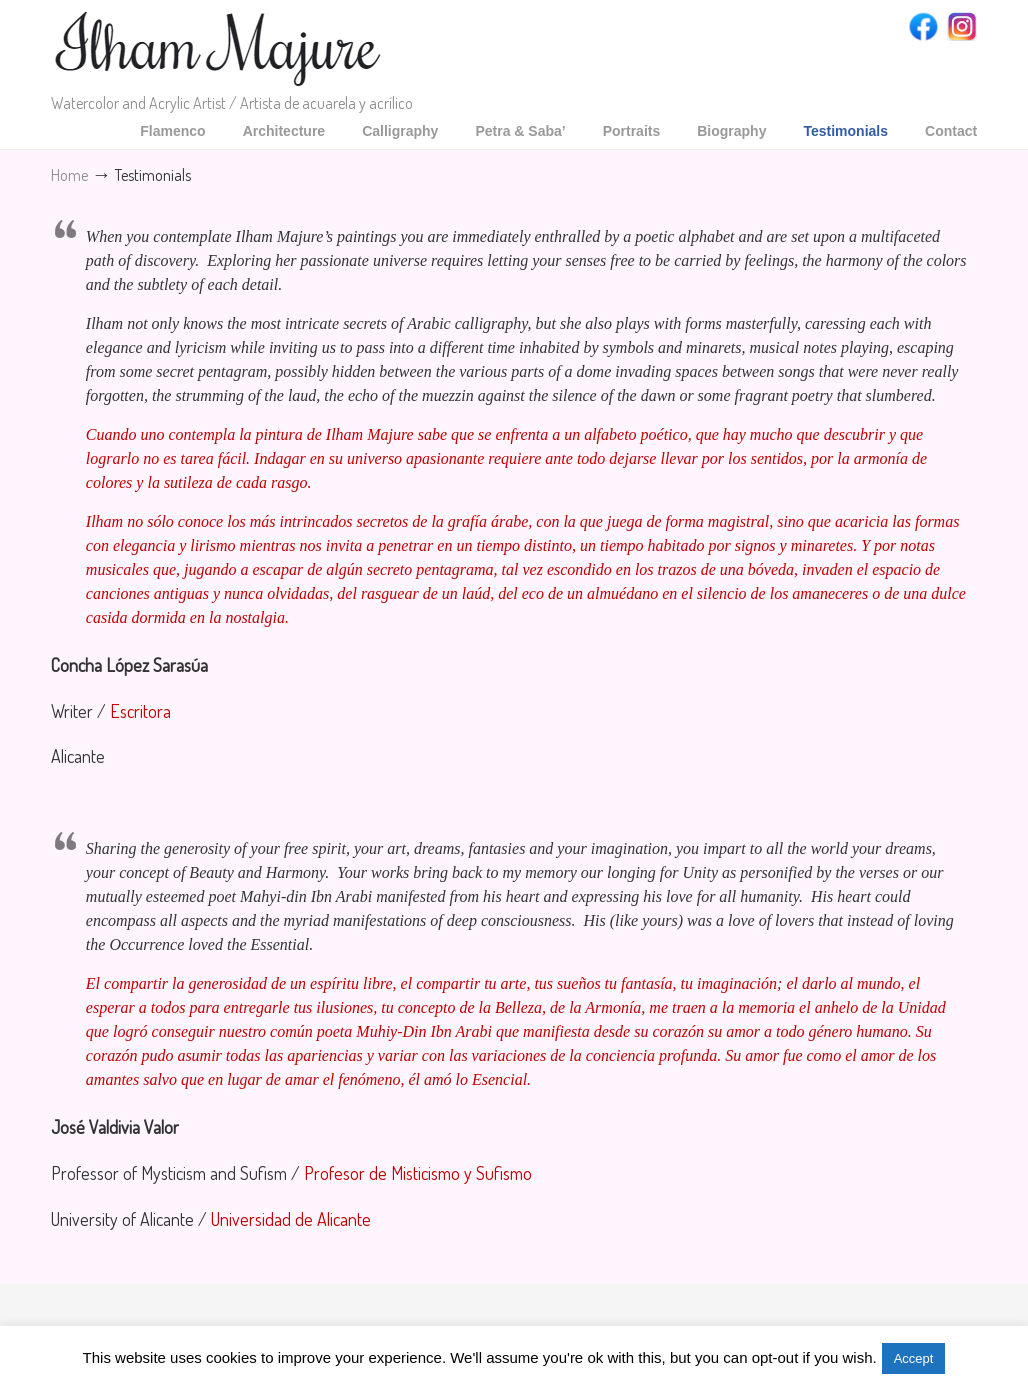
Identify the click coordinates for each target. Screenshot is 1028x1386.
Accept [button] (914, 1358)
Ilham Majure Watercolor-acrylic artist (219, 49)
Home (69, 174)
